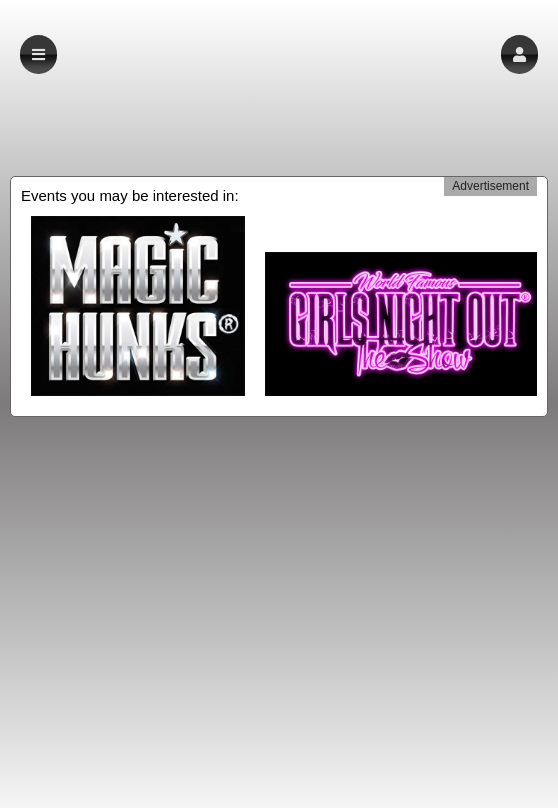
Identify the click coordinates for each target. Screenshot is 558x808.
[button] (519, 54)
